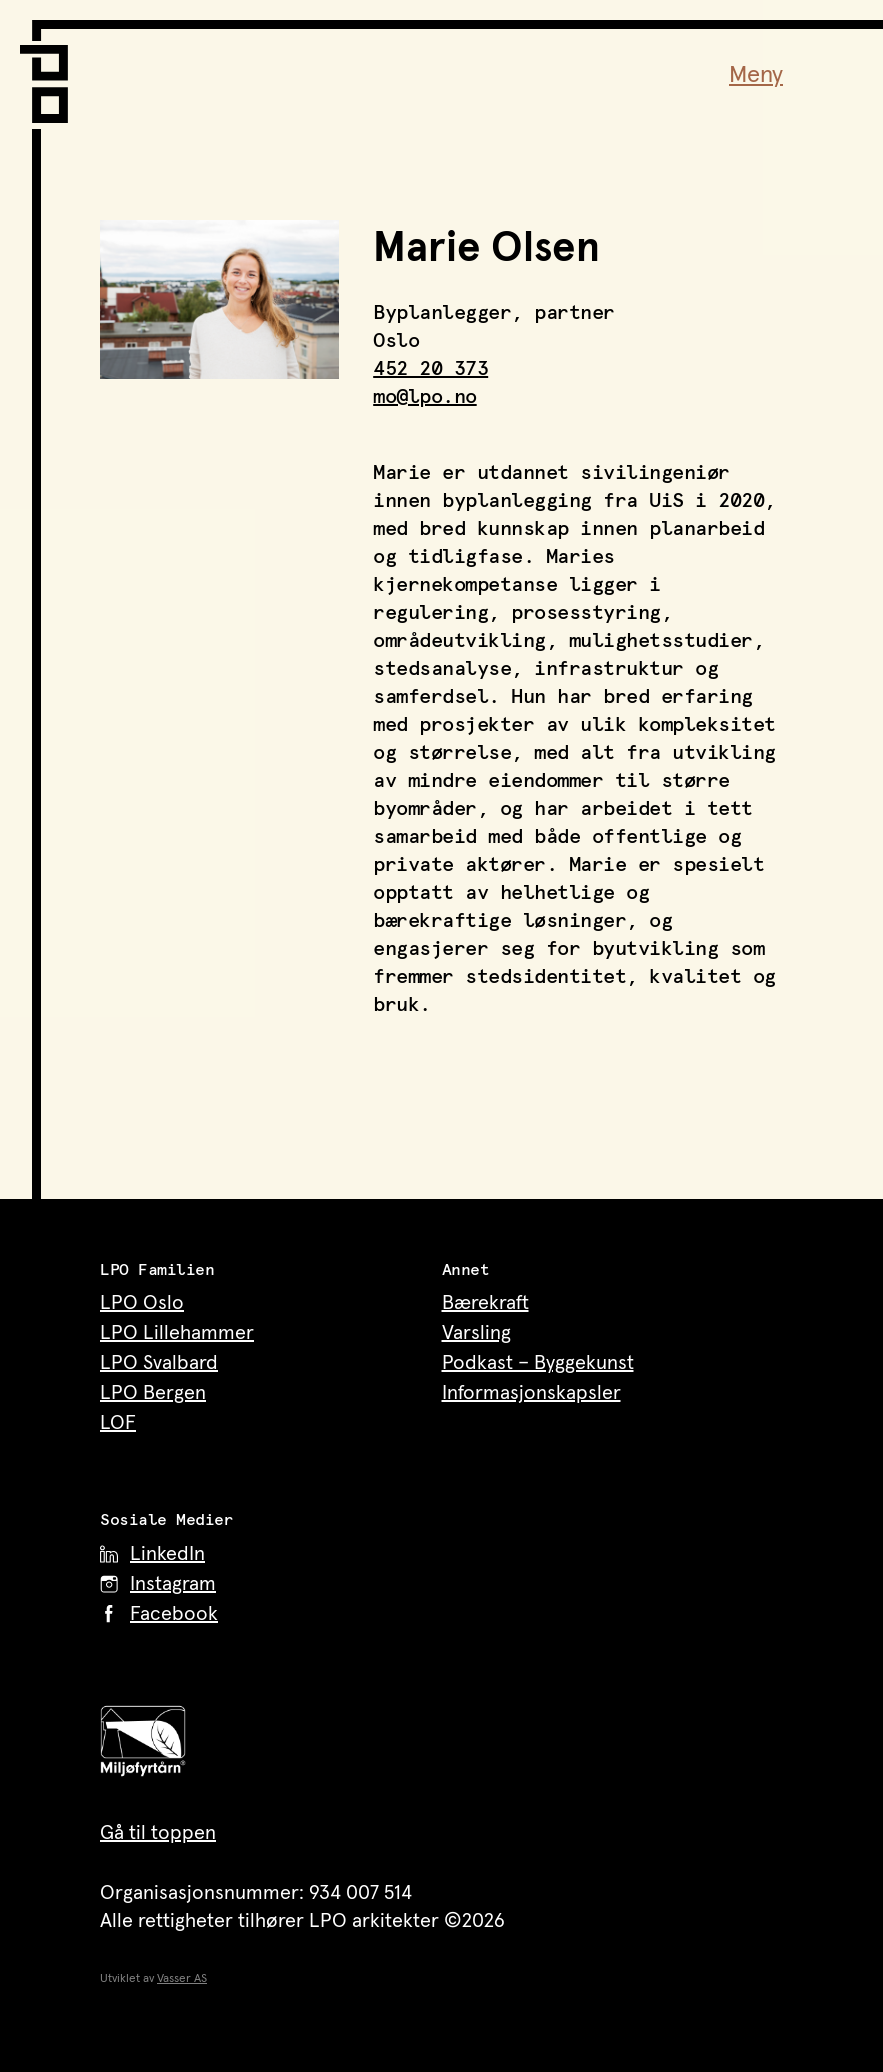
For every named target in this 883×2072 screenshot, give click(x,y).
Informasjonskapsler (531, 1393)
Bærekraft (485, 1303)
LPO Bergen (153, 1393)
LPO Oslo (142, 1303)
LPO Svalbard (159, 1363)
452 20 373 (430, 369)
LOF (118, 1423)
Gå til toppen (158, 1833)
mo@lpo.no (425, 397)
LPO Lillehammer (177, 1333)
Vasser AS (182, 1979)
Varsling (476, 1333)
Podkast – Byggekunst (538, 1363)
